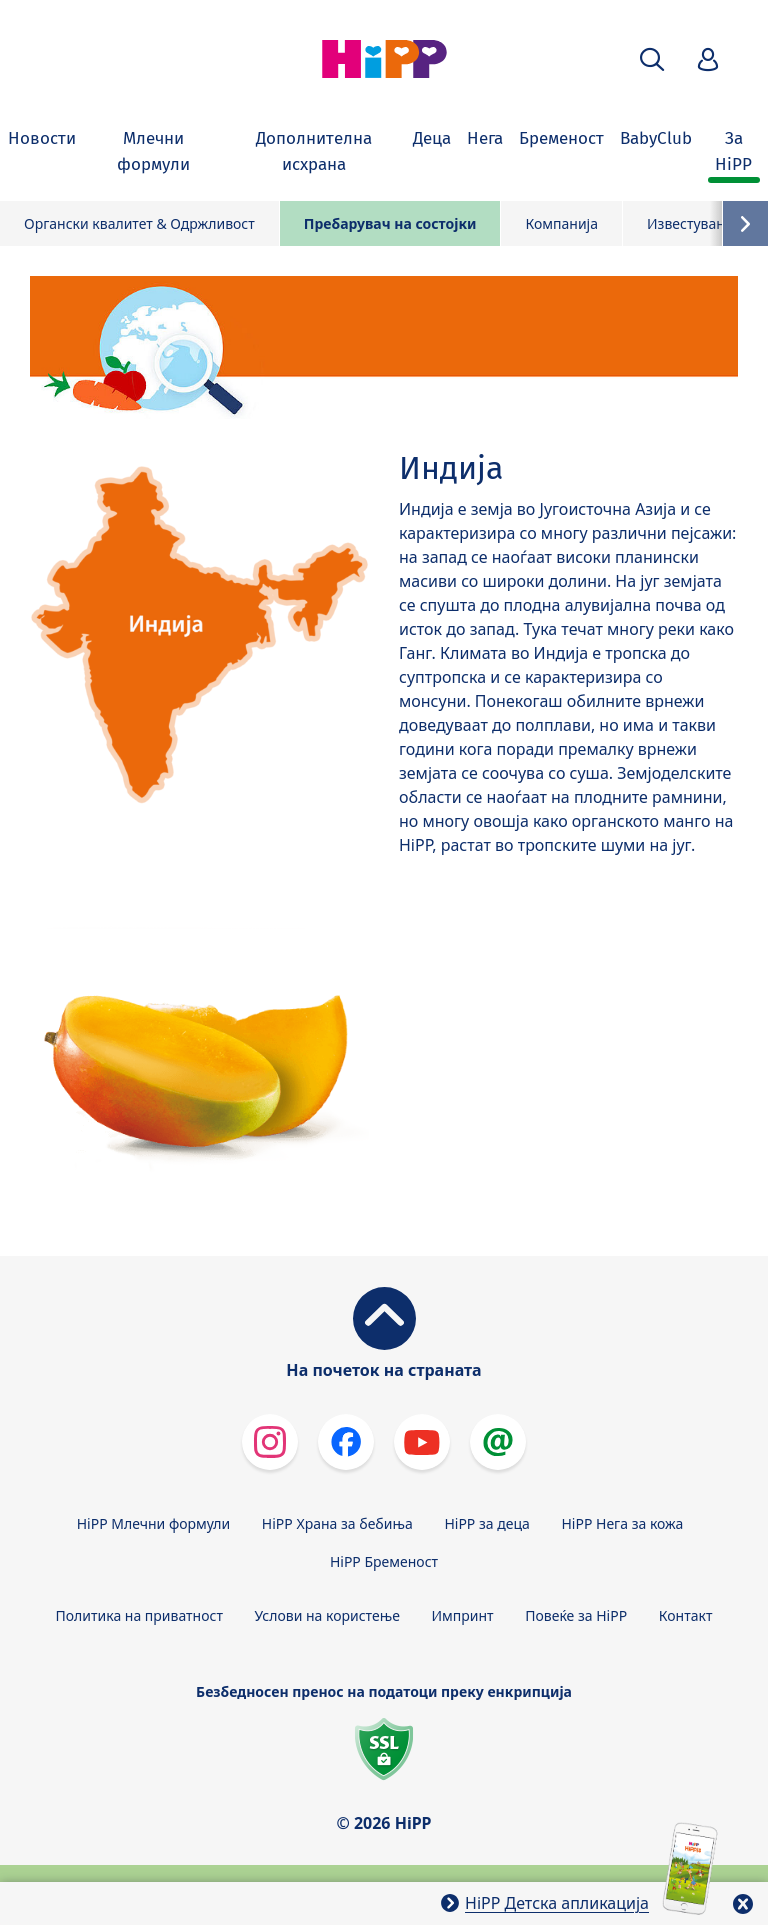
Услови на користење (327, 1615)
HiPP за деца (486, 1523)
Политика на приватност (139, 1615)
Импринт (463, 1615)
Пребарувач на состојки (390, 223)
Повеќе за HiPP (576, 1615)
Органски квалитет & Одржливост (139, 223)
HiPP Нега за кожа (622, 1523)
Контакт (686, 1615)
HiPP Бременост (384, 1561)
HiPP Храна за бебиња (337, 1523)
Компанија (561, 223)
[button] (652, 59)
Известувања (692, 223)
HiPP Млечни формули (153, 1523)
